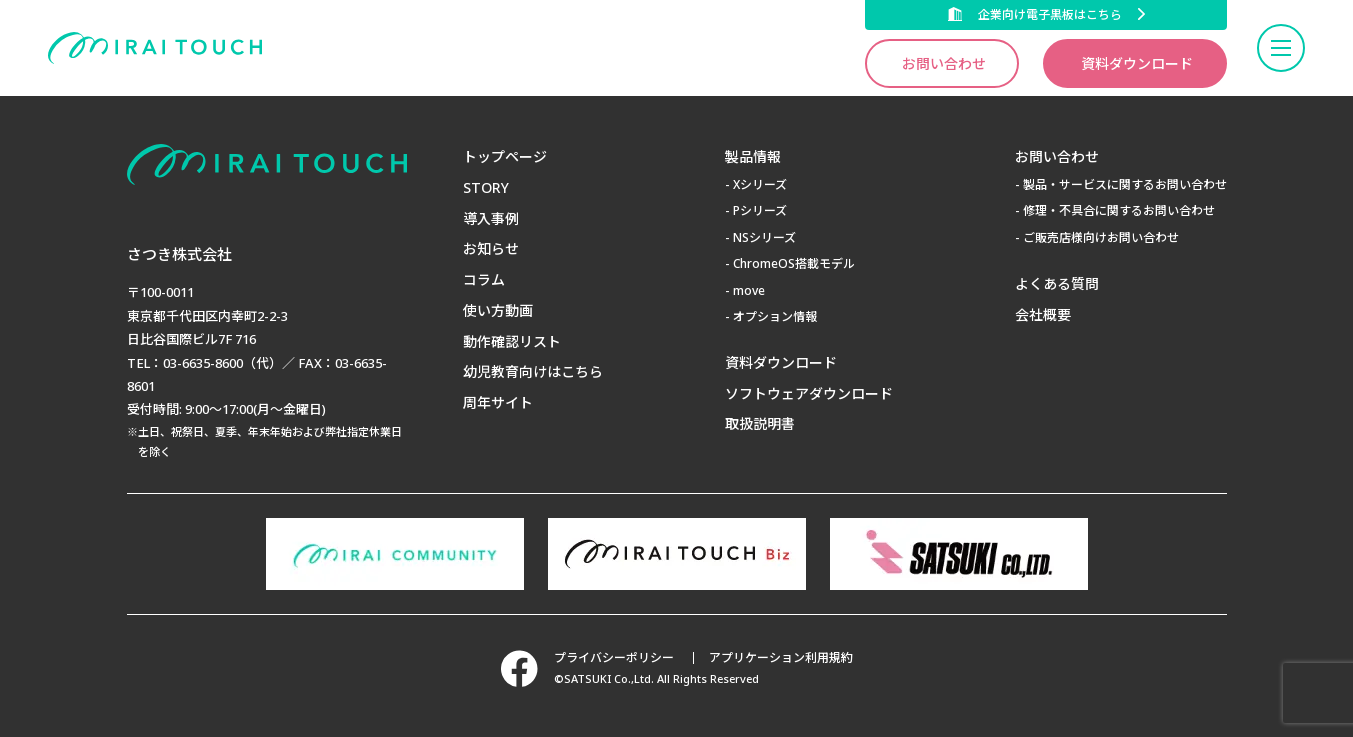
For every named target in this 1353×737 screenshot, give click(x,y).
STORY (486, 187)
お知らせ (491, 248)
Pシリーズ (760, 210)
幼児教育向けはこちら (533, 371)
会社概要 (1043, 314)
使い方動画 (498, 310)
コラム (484, 279)
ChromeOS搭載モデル (794, 263)
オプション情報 (775, 316)
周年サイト (498, 402)
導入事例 (491, 218)
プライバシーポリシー (614, 657)
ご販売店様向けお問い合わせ (1101, 237)
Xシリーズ (760, 184)
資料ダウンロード (1137, 63)
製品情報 (753, 156)
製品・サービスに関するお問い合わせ (1125, 184)
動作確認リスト (512, 341)
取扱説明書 (760, 423)
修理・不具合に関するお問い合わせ (1119, 210)
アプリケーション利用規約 (781, 657)
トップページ (505, 156)
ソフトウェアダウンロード (809, 393)
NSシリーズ (764, 237)
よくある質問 (1057, 283)
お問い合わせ (944, 63)
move (749, 290)
